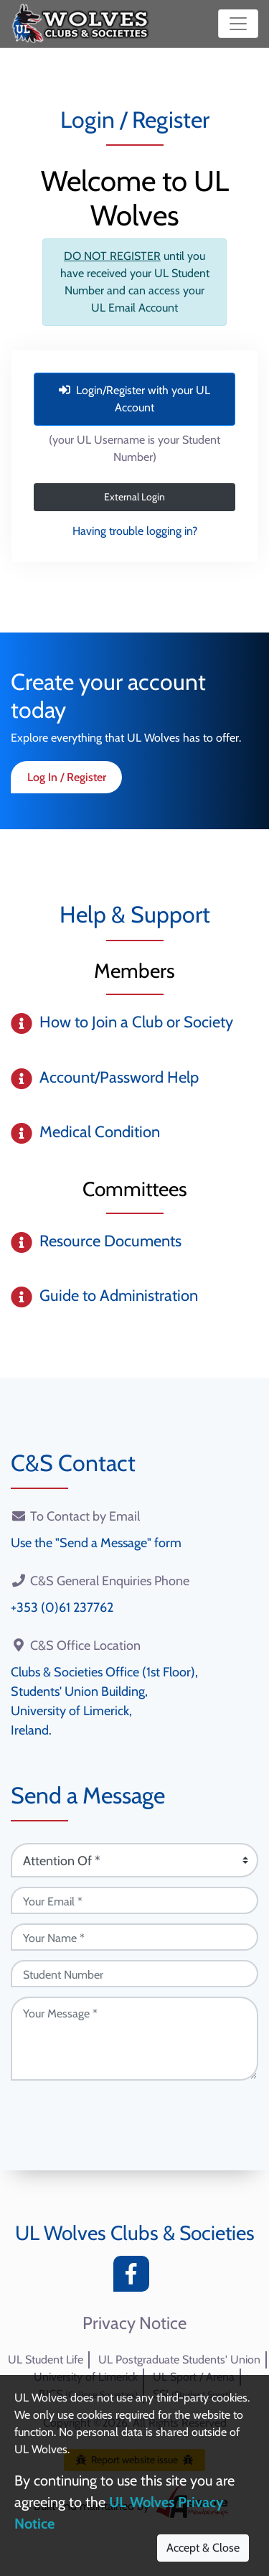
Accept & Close (203, 2547)
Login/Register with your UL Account (134, 398)
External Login (134, 496)
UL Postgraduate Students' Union (179, 2359)
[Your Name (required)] (134, 1937)
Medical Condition (99, 1132)
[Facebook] (134, 2278)
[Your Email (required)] (134, 1900)
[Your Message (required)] (134, 2039)
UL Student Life (45, 2359)
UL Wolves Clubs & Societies (135, 2233)
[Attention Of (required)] (134, 1860)
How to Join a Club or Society (136, 1022)
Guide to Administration (118, 1295)
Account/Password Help (119, 1077)
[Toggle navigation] (238, 23)
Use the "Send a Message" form (96, 1543)
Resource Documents (110, 1241)
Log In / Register (66, 777)
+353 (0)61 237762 (62, 1607)
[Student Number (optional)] (134, 1973)
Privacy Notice (134, 2323)
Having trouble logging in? (134, 531)
